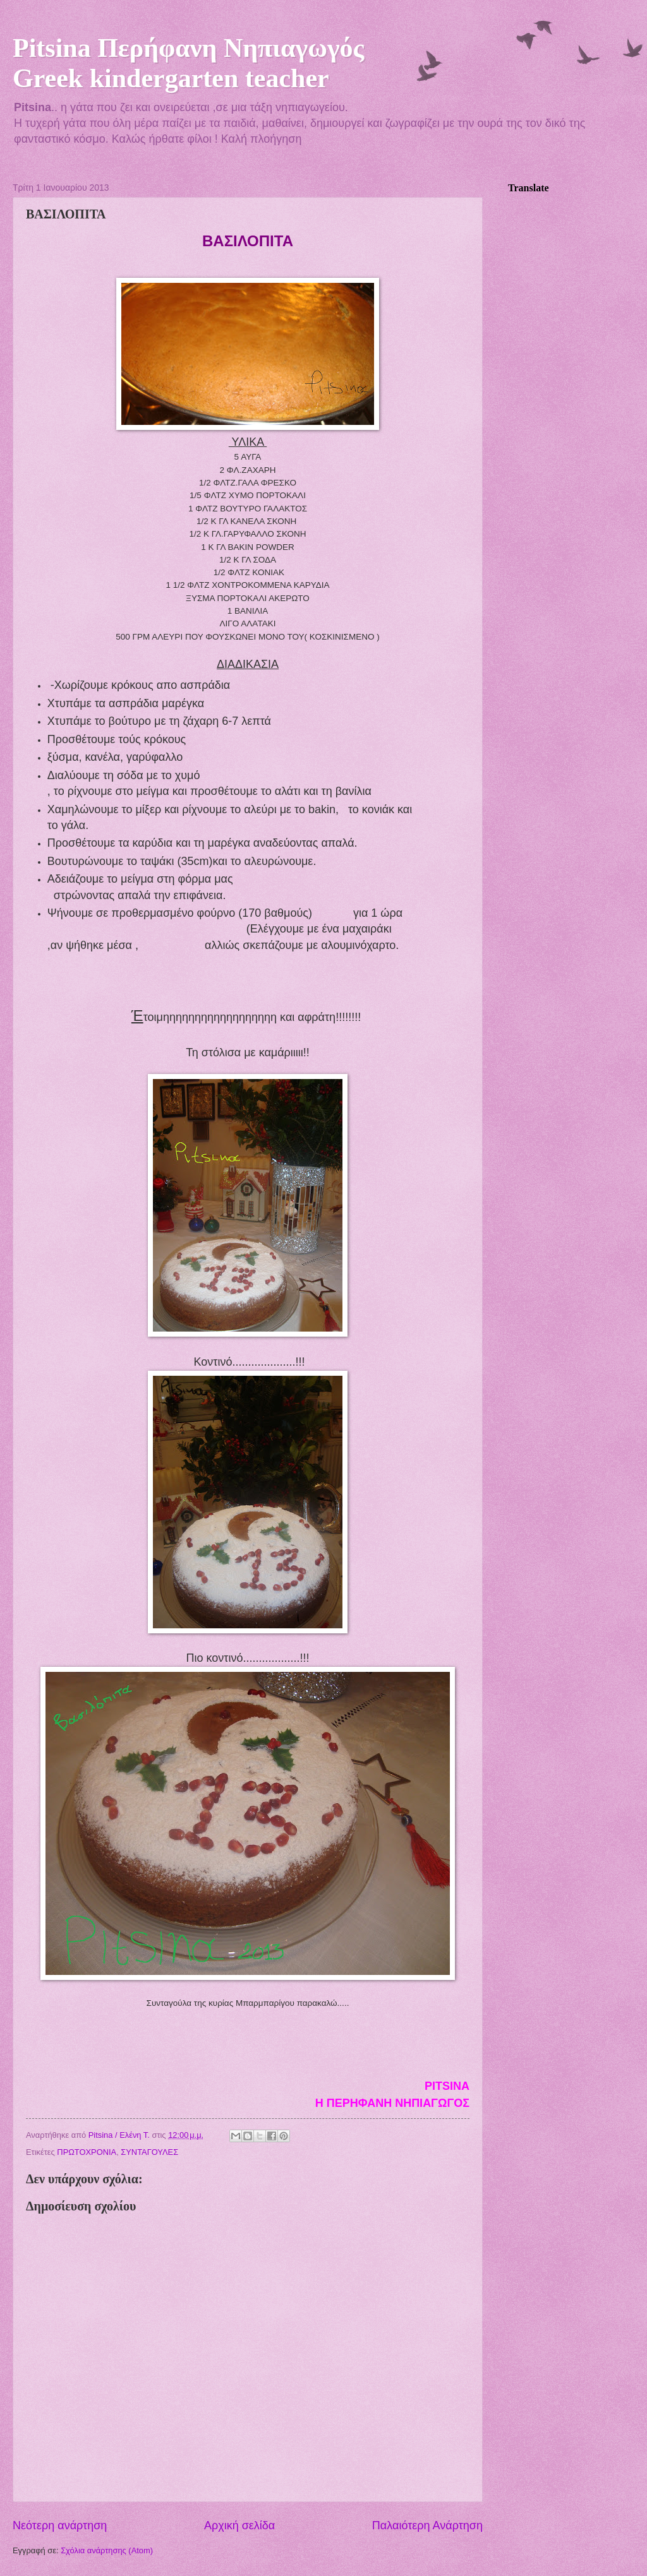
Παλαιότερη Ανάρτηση (427, 2525)
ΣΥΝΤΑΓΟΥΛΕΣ (149, 2152)
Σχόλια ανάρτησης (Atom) (107, 2550)
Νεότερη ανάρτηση (60, 2525)
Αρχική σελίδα (239, 2525)
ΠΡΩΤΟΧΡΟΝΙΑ (86, 2152)
